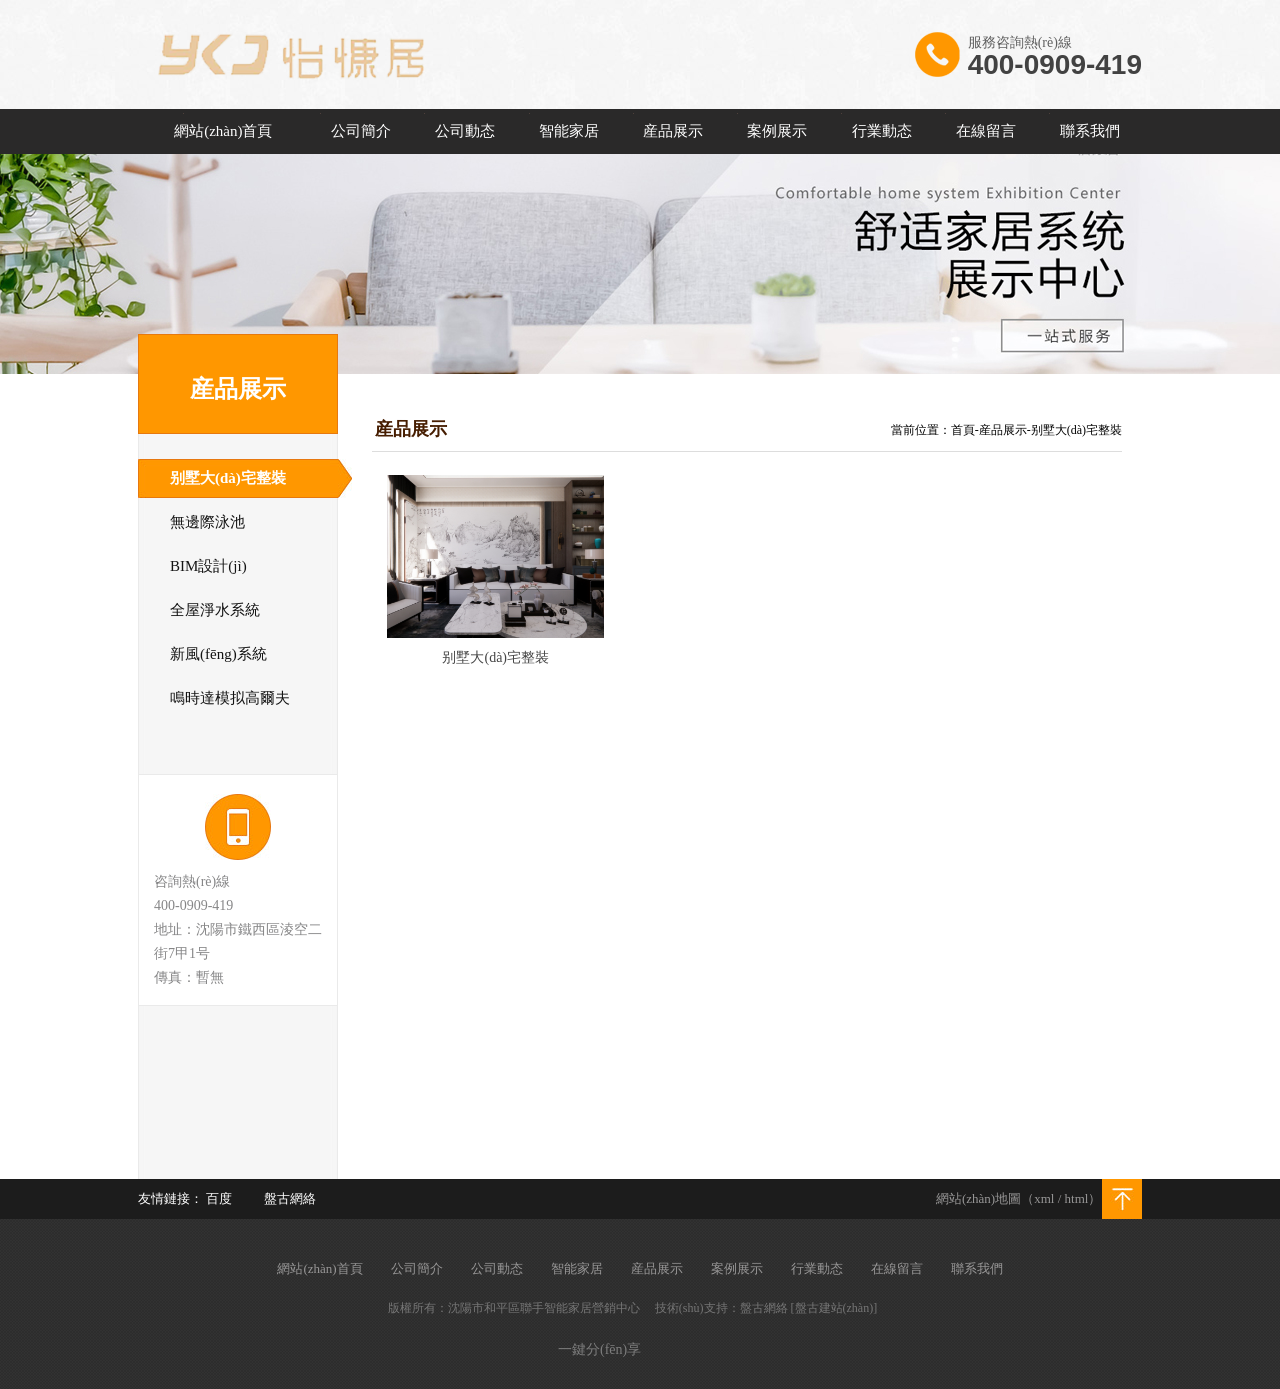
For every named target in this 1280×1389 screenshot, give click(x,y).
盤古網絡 (290, 1198)
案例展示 (777, 131)
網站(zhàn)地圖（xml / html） (1018, 1198)
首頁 (963, 430)
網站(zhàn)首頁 (223, 131)
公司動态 (465, 131)
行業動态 (882, 131)
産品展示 (673, 131)
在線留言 (986, 131)
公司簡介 (361, 131)
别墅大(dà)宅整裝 (1076, 430)
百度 (219, 1198)
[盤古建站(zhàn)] (834, 1308)
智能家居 (569, 131)
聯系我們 (1090, 131)
